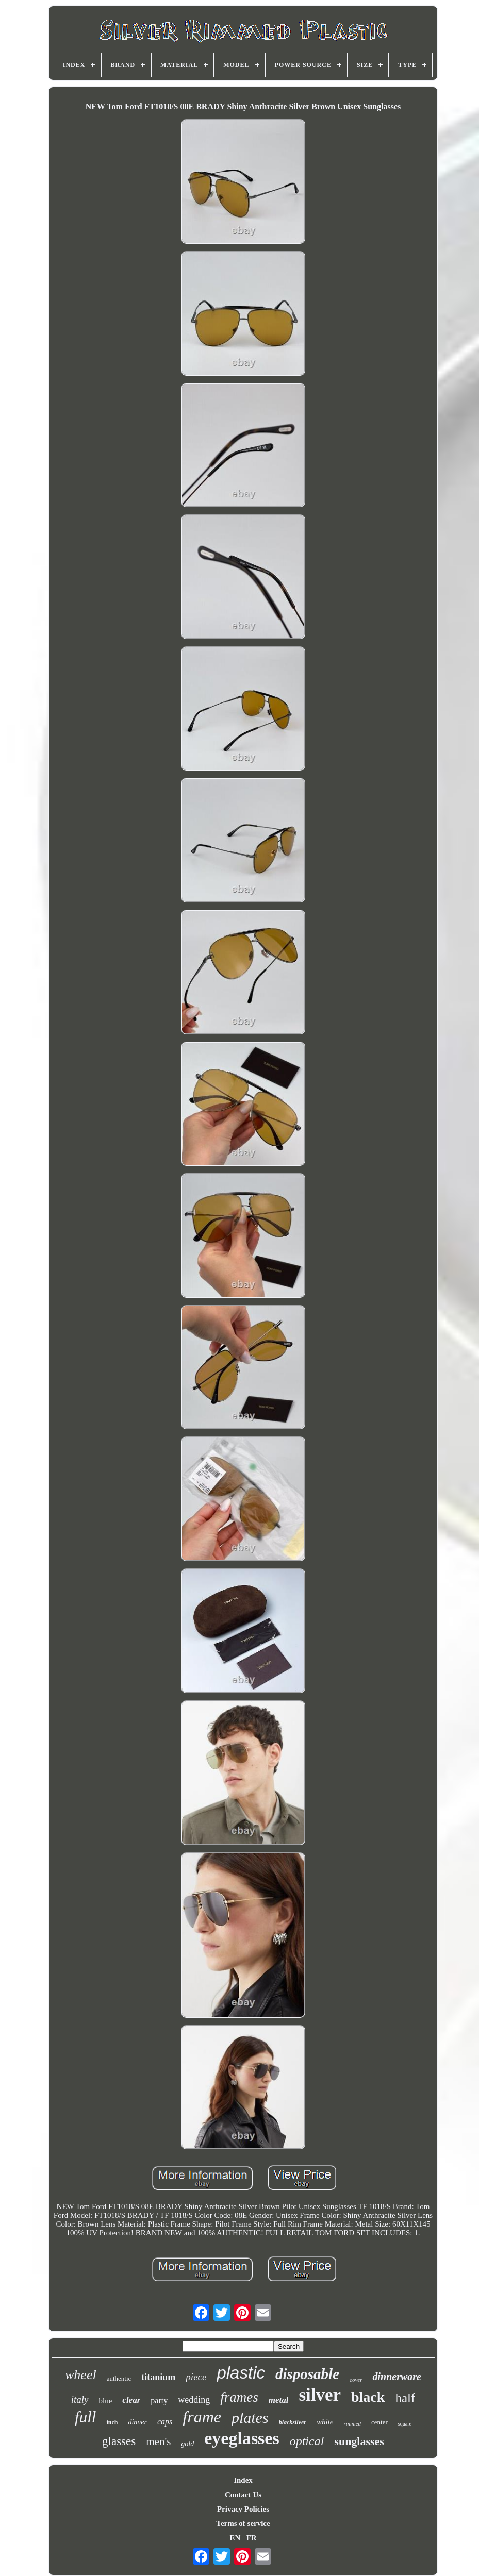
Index (243, 2480)
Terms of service (243, 2523)
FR (251, 2538)
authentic (119, 2378)
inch (112, 2422)
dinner (137, 2422)
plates (250, 2417)
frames (239, 2397)
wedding (194, 2400)
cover (356, 2380)
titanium (158, 2377)
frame (202, 2416)
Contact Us (243, 2494)
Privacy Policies (243, 2509)
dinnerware (396, 2376)
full (85, 2417)
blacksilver (292, 2422)
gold (187, 2444)
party (159, 2400)
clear (131, 2400)
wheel (80, 2374)
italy (80, 2399)
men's (158, 2441)
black (368, 2397)
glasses (119, 2441)
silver (320, 2395)
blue (105, 2401)
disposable (307, 2374)
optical (307, 2441)
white (325, 2422)
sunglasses (359, 2441)
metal (279, 2400)
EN (234, 2538)
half (405, 2398)
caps (164, 2421)
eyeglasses (241, 2438)
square (404, 2424)
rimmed (352, 2423)
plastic (241, 2372)
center (379, 2422)
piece (196, 2376)
